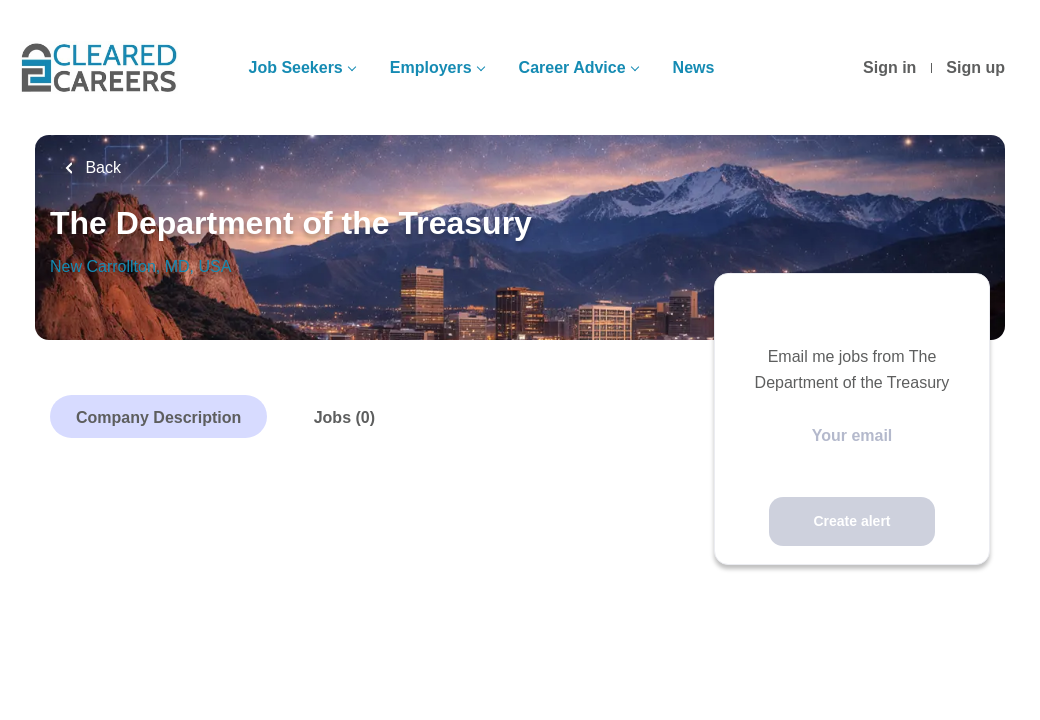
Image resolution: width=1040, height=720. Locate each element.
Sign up (975, 67)
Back (101, 167)
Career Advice (572, 67)
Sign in (889, 67)
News (694, 67)
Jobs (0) (344, 417)
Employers (431, 67)
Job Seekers (295, 67)
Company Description (158, 417)
